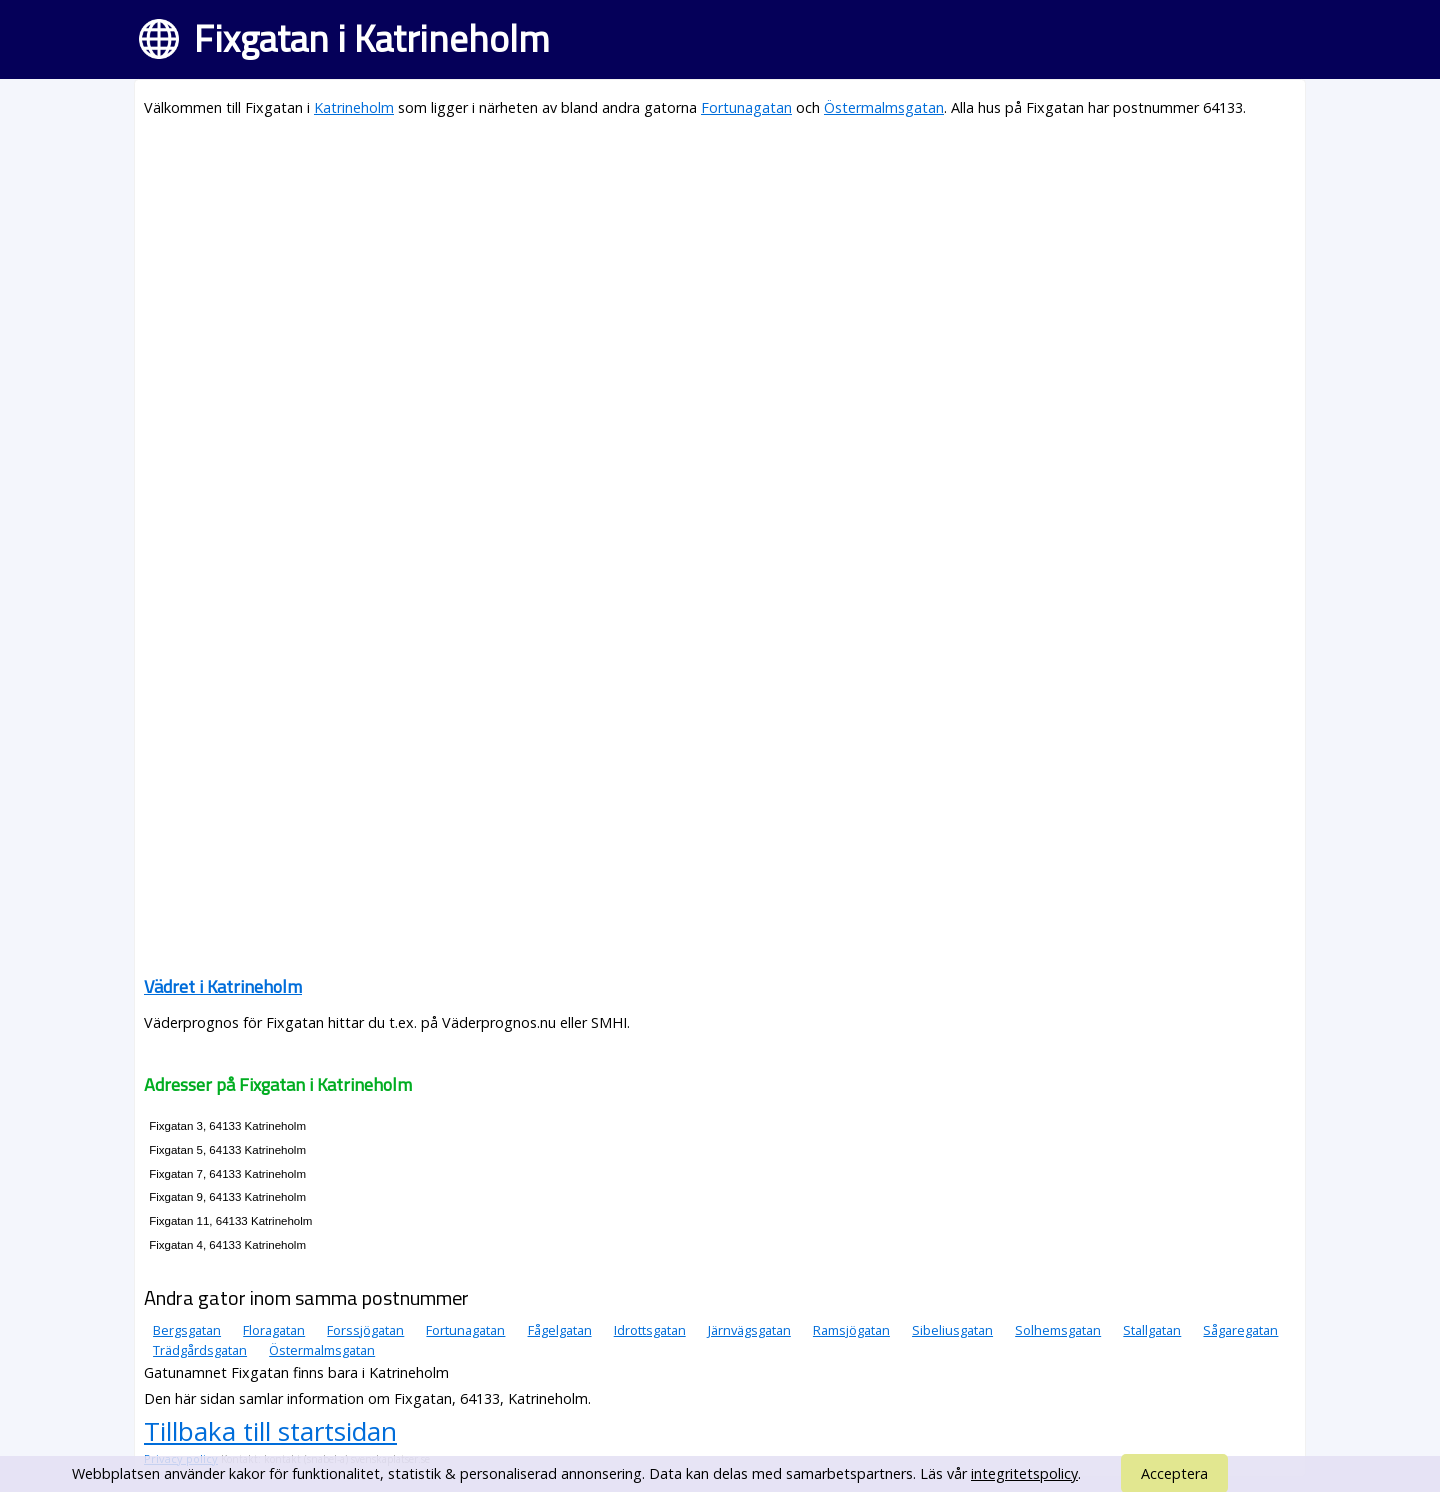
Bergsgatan (187, 1330)
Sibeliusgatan (952, 1330)
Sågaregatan (1240, 1330)
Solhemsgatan (1058, 1330)
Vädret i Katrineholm (223, 986)
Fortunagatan (746, 107)
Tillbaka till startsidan (270, 1431)
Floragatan (274, 1330)
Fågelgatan (560, 1330)
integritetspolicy (1024, 1473)
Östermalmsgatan (884, 107)
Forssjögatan (365, 1330)
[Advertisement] (720, 276)
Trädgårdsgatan (200, 1350)
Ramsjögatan (851, 1330)
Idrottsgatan (650, 1330)
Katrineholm (354, 107)
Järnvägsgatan (749, 1330)
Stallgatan (1152, 1330)
